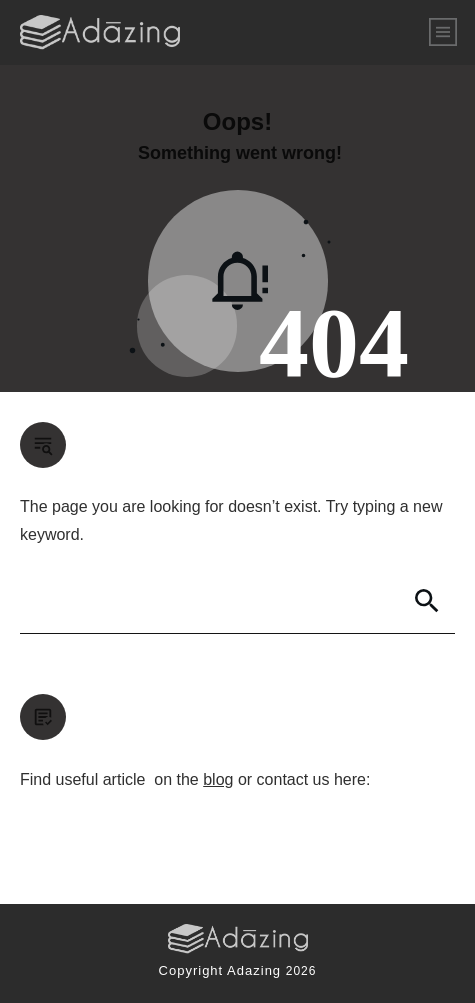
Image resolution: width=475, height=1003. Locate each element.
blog (218, 779)
